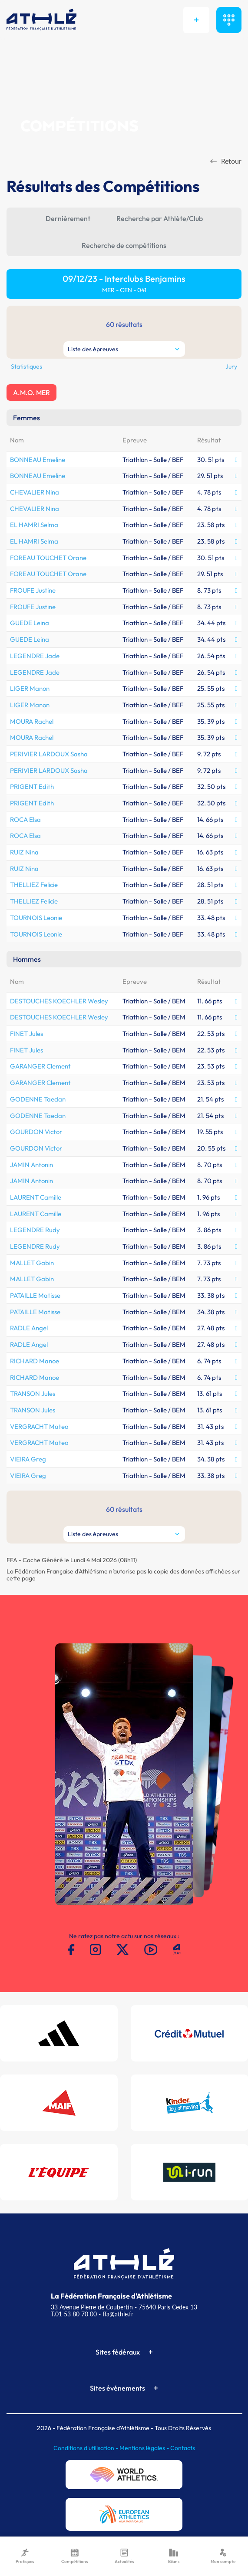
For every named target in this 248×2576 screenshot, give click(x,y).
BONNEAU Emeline (37, 459)
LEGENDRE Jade (35, 656)
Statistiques (26, 366)
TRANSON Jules (32, 1393)
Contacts (182, 2448)
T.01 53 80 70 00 (74, 2314)
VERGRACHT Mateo (39, 1426)
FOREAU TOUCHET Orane (48, 558)
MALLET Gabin (32, 1263)
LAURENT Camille (35, 1197)
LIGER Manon (30, 688)
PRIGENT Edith (32, 786)
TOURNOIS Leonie (36, 918)
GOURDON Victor (36, 1132)
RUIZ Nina (24, 852)
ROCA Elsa (25, 819)
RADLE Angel (29, 1328)
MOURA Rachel (31, 721)
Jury (231, 366)
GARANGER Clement (40, 1066)
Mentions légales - (144, 2448)
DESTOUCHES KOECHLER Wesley (59, 1001)
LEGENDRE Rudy (35, 1230)
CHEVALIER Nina (34, 492)
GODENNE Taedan (38, 1099)
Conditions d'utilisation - (86, 2448)
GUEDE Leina (29, 623)
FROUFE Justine (33, 590)
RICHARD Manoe (34, 1361)
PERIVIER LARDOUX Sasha (49, 754)
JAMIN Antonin (31, 1165)
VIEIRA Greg (28, 1459)
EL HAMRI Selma (34, 525)
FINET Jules (26, 1033)
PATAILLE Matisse (35, 1295)
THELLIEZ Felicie (34, 885)
